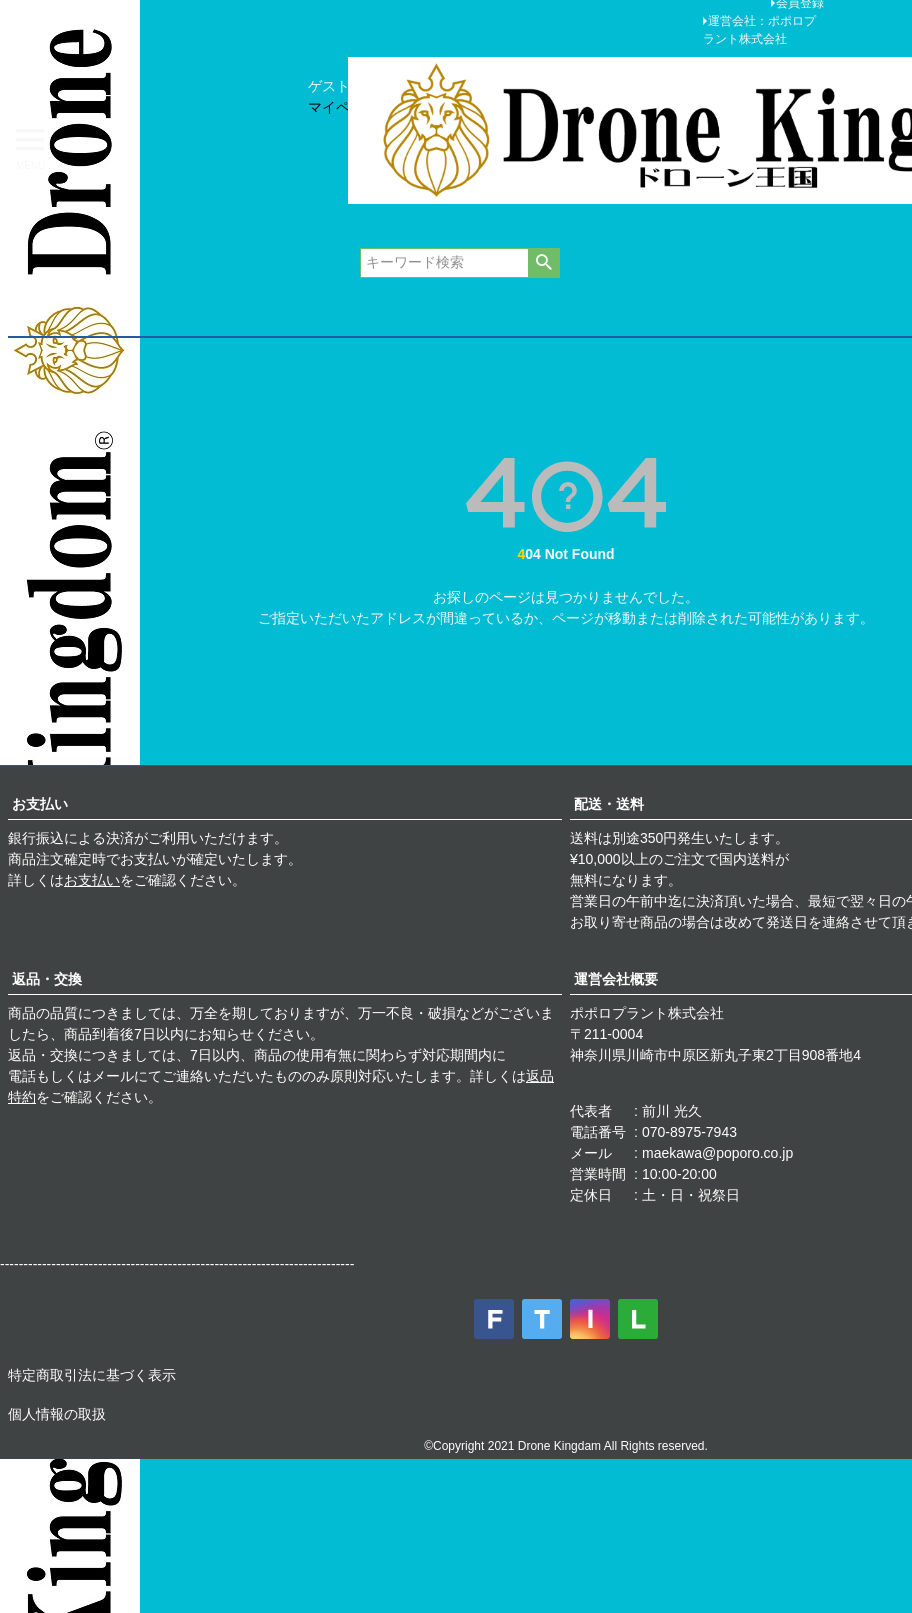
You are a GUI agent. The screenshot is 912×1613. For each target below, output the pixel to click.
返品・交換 (47, 979)
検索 (543, 263)
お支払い (40, 804)
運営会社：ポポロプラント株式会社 (759, 30)
